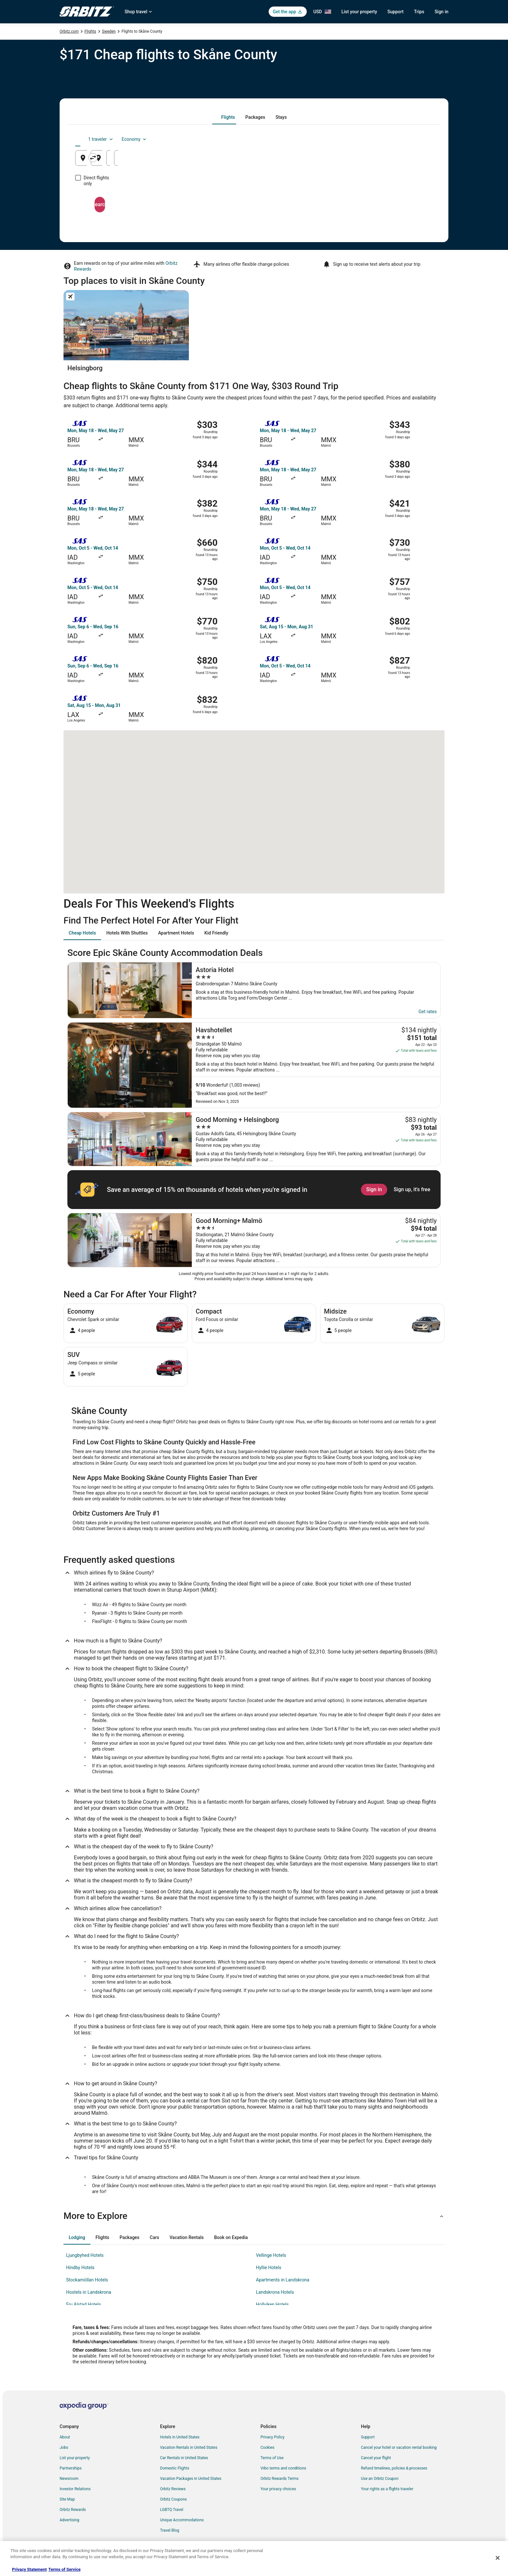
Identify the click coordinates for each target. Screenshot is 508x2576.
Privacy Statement (29, 2569)
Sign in (441, 11)
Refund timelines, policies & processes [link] (394, 2468)
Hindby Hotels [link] (80, 2267)
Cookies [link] (267, 2447)
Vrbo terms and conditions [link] (283, 2468)
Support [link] (368, 2437)
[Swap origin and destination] (195, 157)
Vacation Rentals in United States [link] (188, 2447)
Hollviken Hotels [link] (272, 2304)
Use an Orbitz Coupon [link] (379, 2478)
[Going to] (254, 158)
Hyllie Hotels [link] (268, 2267)
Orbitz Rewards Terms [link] (279, 2478)
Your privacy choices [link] (278, 2489)
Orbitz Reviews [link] (173, 2489)
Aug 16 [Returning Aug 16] (399, 160)
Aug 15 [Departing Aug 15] (338, 160)
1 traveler (379, 139)
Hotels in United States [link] (180, 2437)
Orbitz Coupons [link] (173, 2499)
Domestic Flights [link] (174, 2468)
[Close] (498, 2558)
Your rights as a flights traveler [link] (387, 2489)
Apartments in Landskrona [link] (282, 2279)
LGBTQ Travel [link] (171, 2509)
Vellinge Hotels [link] (271, 2255)
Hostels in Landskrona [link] (88, 2292)
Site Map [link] (67, 2499)
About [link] (65, 2437)
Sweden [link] (109, 31)
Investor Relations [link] (75, 2489)
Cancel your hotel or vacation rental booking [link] (399, 2447)
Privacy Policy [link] (272, 2437)
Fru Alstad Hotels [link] (83, 2304)
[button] (254, 2216)
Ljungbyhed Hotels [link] (85, 2255)
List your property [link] (75, 2458)
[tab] (228, 117)
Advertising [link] (69, 2520)
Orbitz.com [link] (69, 31)
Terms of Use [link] (271, 2458)
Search (254, 199)
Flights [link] (90, 31)
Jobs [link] (64, 2447)
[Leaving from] (133, 158)
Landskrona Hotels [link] (275, 2292)
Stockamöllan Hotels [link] (87, 2279)
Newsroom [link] (69, 2478)
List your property (359, 11)
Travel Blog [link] (169, 2530)
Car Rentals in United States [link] (184, 2458)
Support (395, 11)
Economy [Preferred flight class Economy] (412, 139)
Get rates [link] (428, 1011)
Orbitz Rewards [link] (73, 2509)
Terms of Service (64, 2569)
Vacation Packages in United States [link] (190, 2478)
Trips (419, 11)
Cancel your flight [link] (376, 2458)
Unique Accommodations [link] (182, 2520)
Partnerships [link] (71, 2468)
